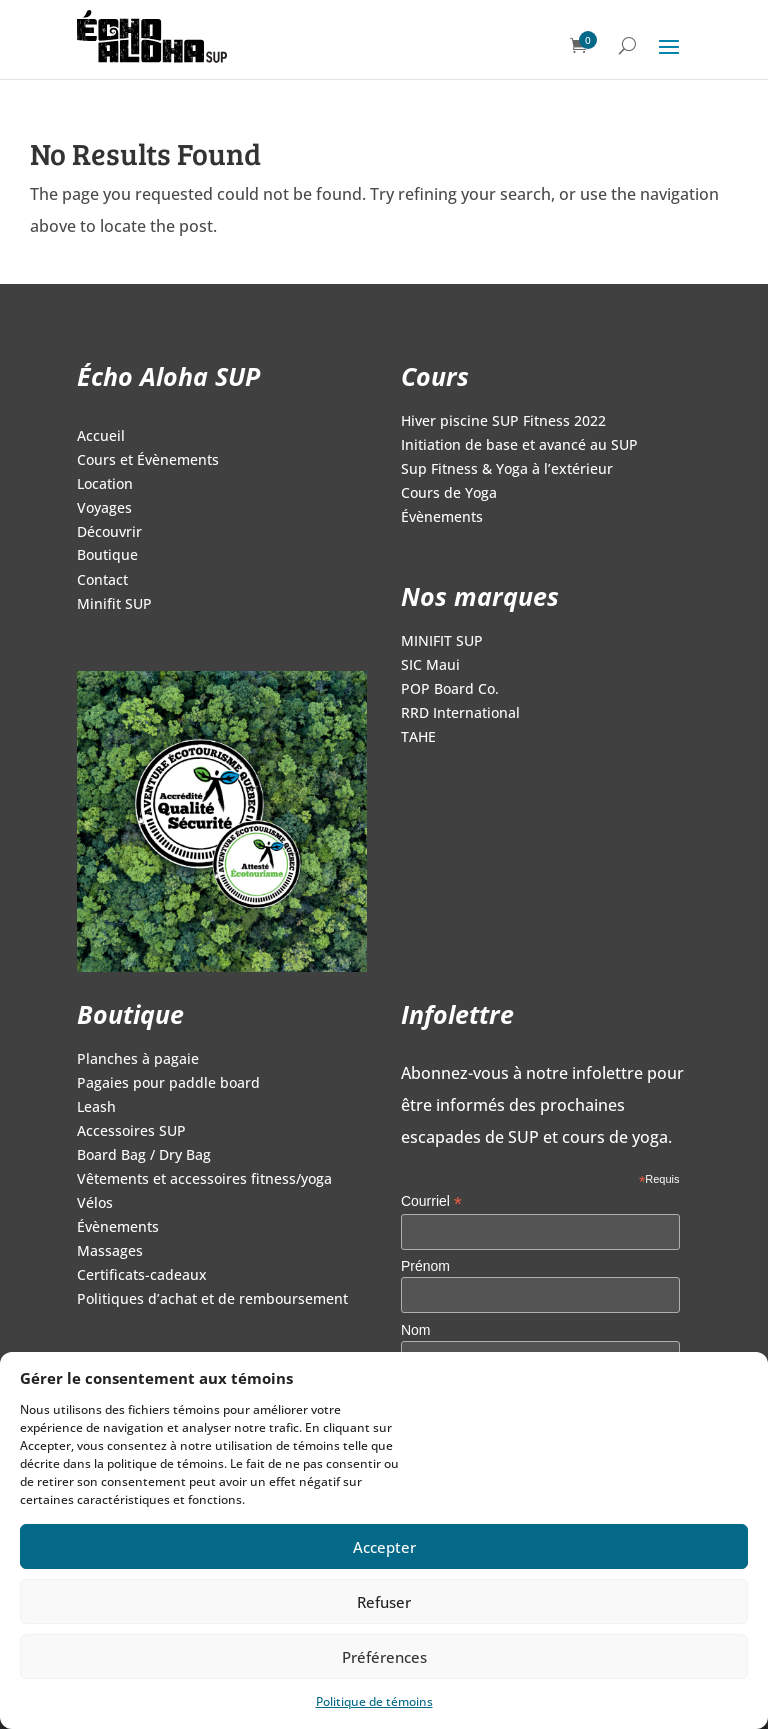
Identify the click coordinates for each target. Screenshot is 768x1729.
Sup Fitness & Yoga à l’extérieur (507, 470)
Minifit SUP (114, 605)
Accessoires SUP (131, 1132)
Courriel (431, 1201)
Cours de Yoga (449, 494)
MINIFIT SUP (442, 642)
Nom (416, 1330)
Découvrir (109, 533)
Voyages (104, 509)
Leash (96, 1108)
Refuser (384, 1602)
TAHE (418, 738)
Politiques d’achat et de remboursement (212, 1300)
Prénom (425, 1266)
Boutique (107, 556)
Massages (110, 1252)
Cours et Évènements (148, 461)
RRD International (460, 714)
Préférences (384, 1657)
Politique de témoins (374, 1701)
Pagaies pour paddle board (168, 1084)
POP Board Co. (450, 690)
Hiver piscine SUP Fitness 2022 (503, 422)
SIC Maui (430, 666)
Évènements (442, 518)
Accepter (384, 1547)
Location (105, 485)
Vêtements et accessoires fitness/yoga (204, 1180)
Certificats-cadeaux (142, 1276)
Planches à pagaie (138, 1060)
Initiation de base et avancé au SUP (519, 446)
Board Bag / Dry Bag (144, 1156)
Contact (102, 581)
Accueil (101, 437)
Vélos (95, 1204)
